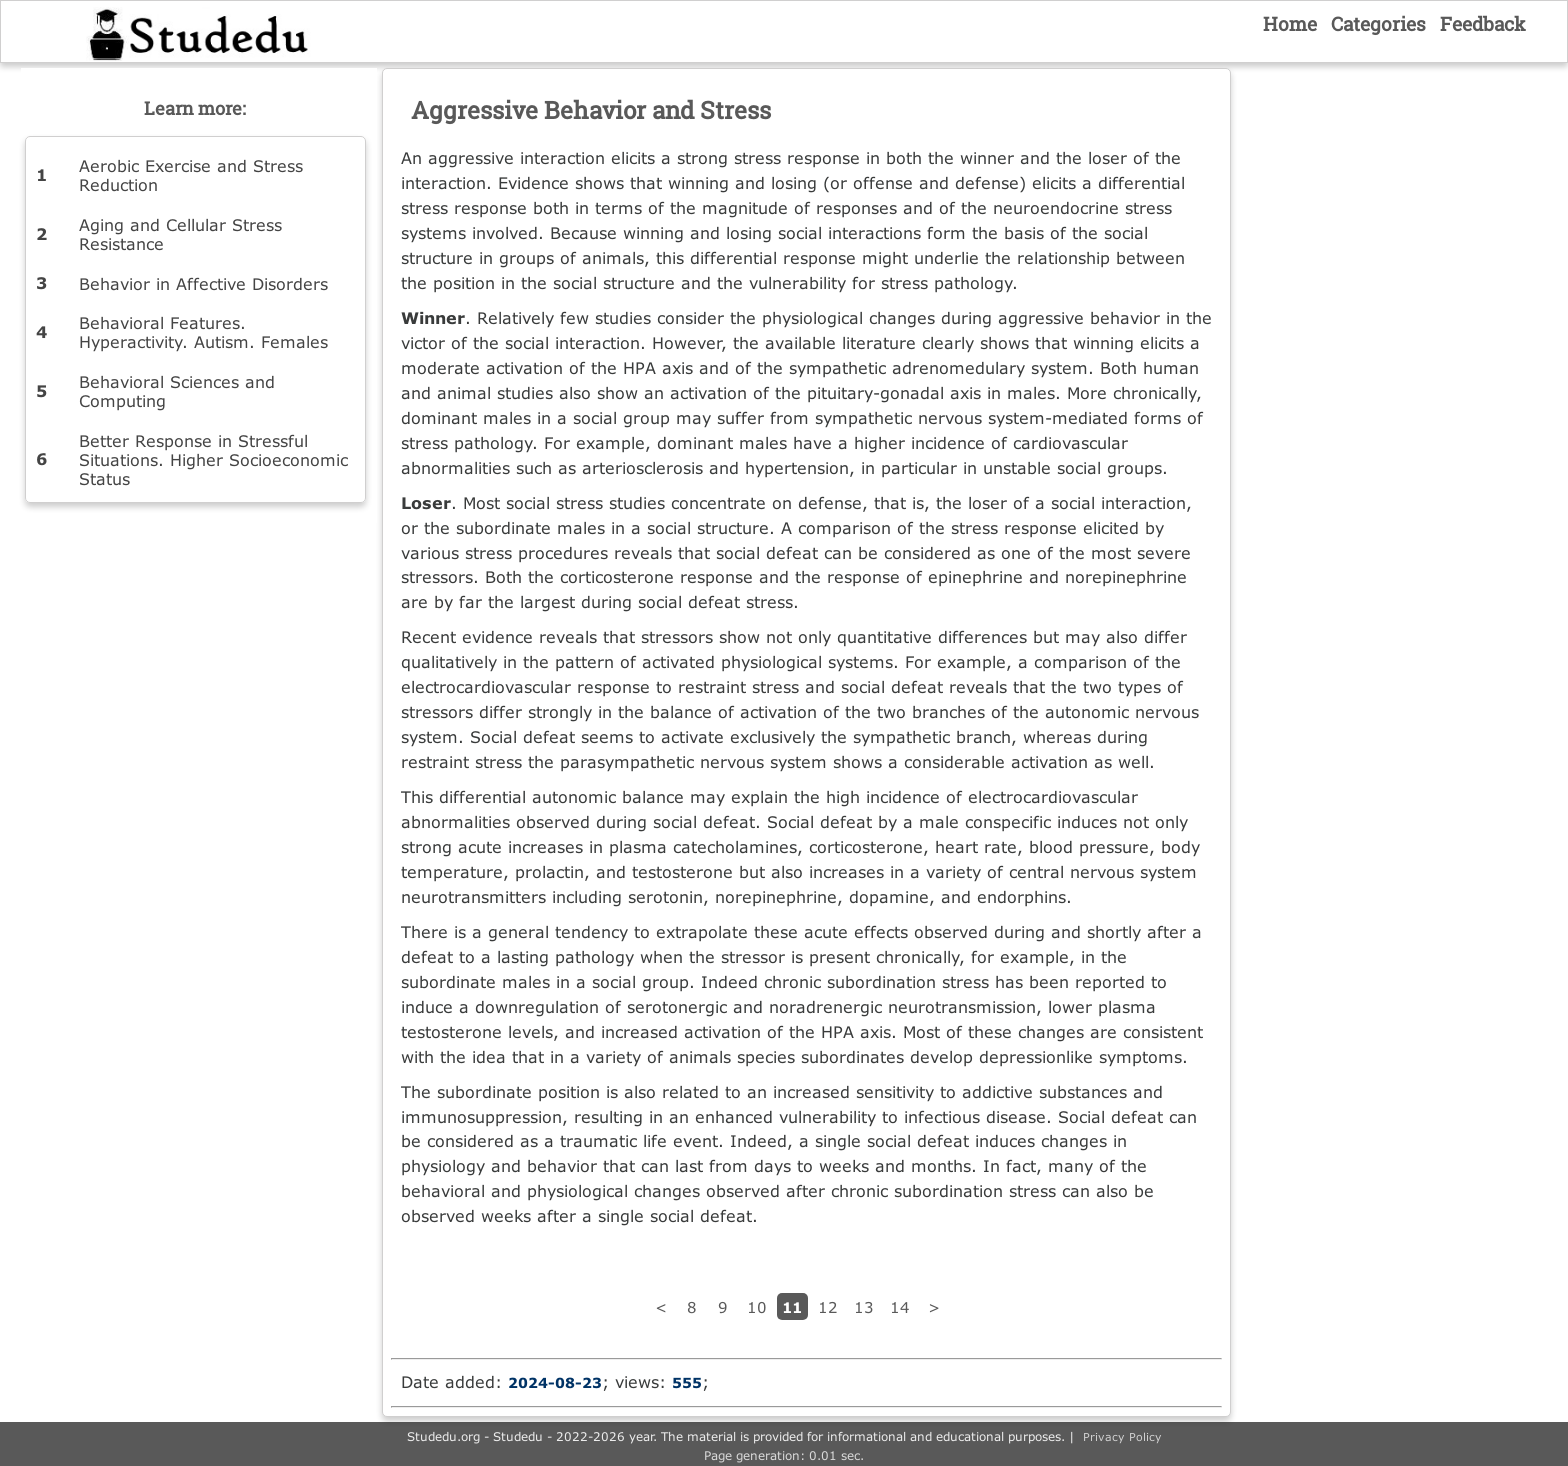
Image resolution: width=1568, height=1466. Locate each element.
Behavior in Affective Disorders (203, 283)
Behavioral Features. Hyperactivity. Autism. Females (203, 332)
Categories (1378, 23)
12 (828, 1307)
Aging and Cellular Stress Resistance (180, 234)
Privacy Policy (1122, 1436)
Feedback (1483, 23)
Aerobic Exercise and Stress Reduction (191, 175)
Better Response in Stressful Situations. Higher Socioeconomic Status (213, 459)
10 (757, 1307)
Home (1290, 23)
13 (864, 1307)
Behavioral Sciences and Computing (177, 391)
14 (900, 1307)
